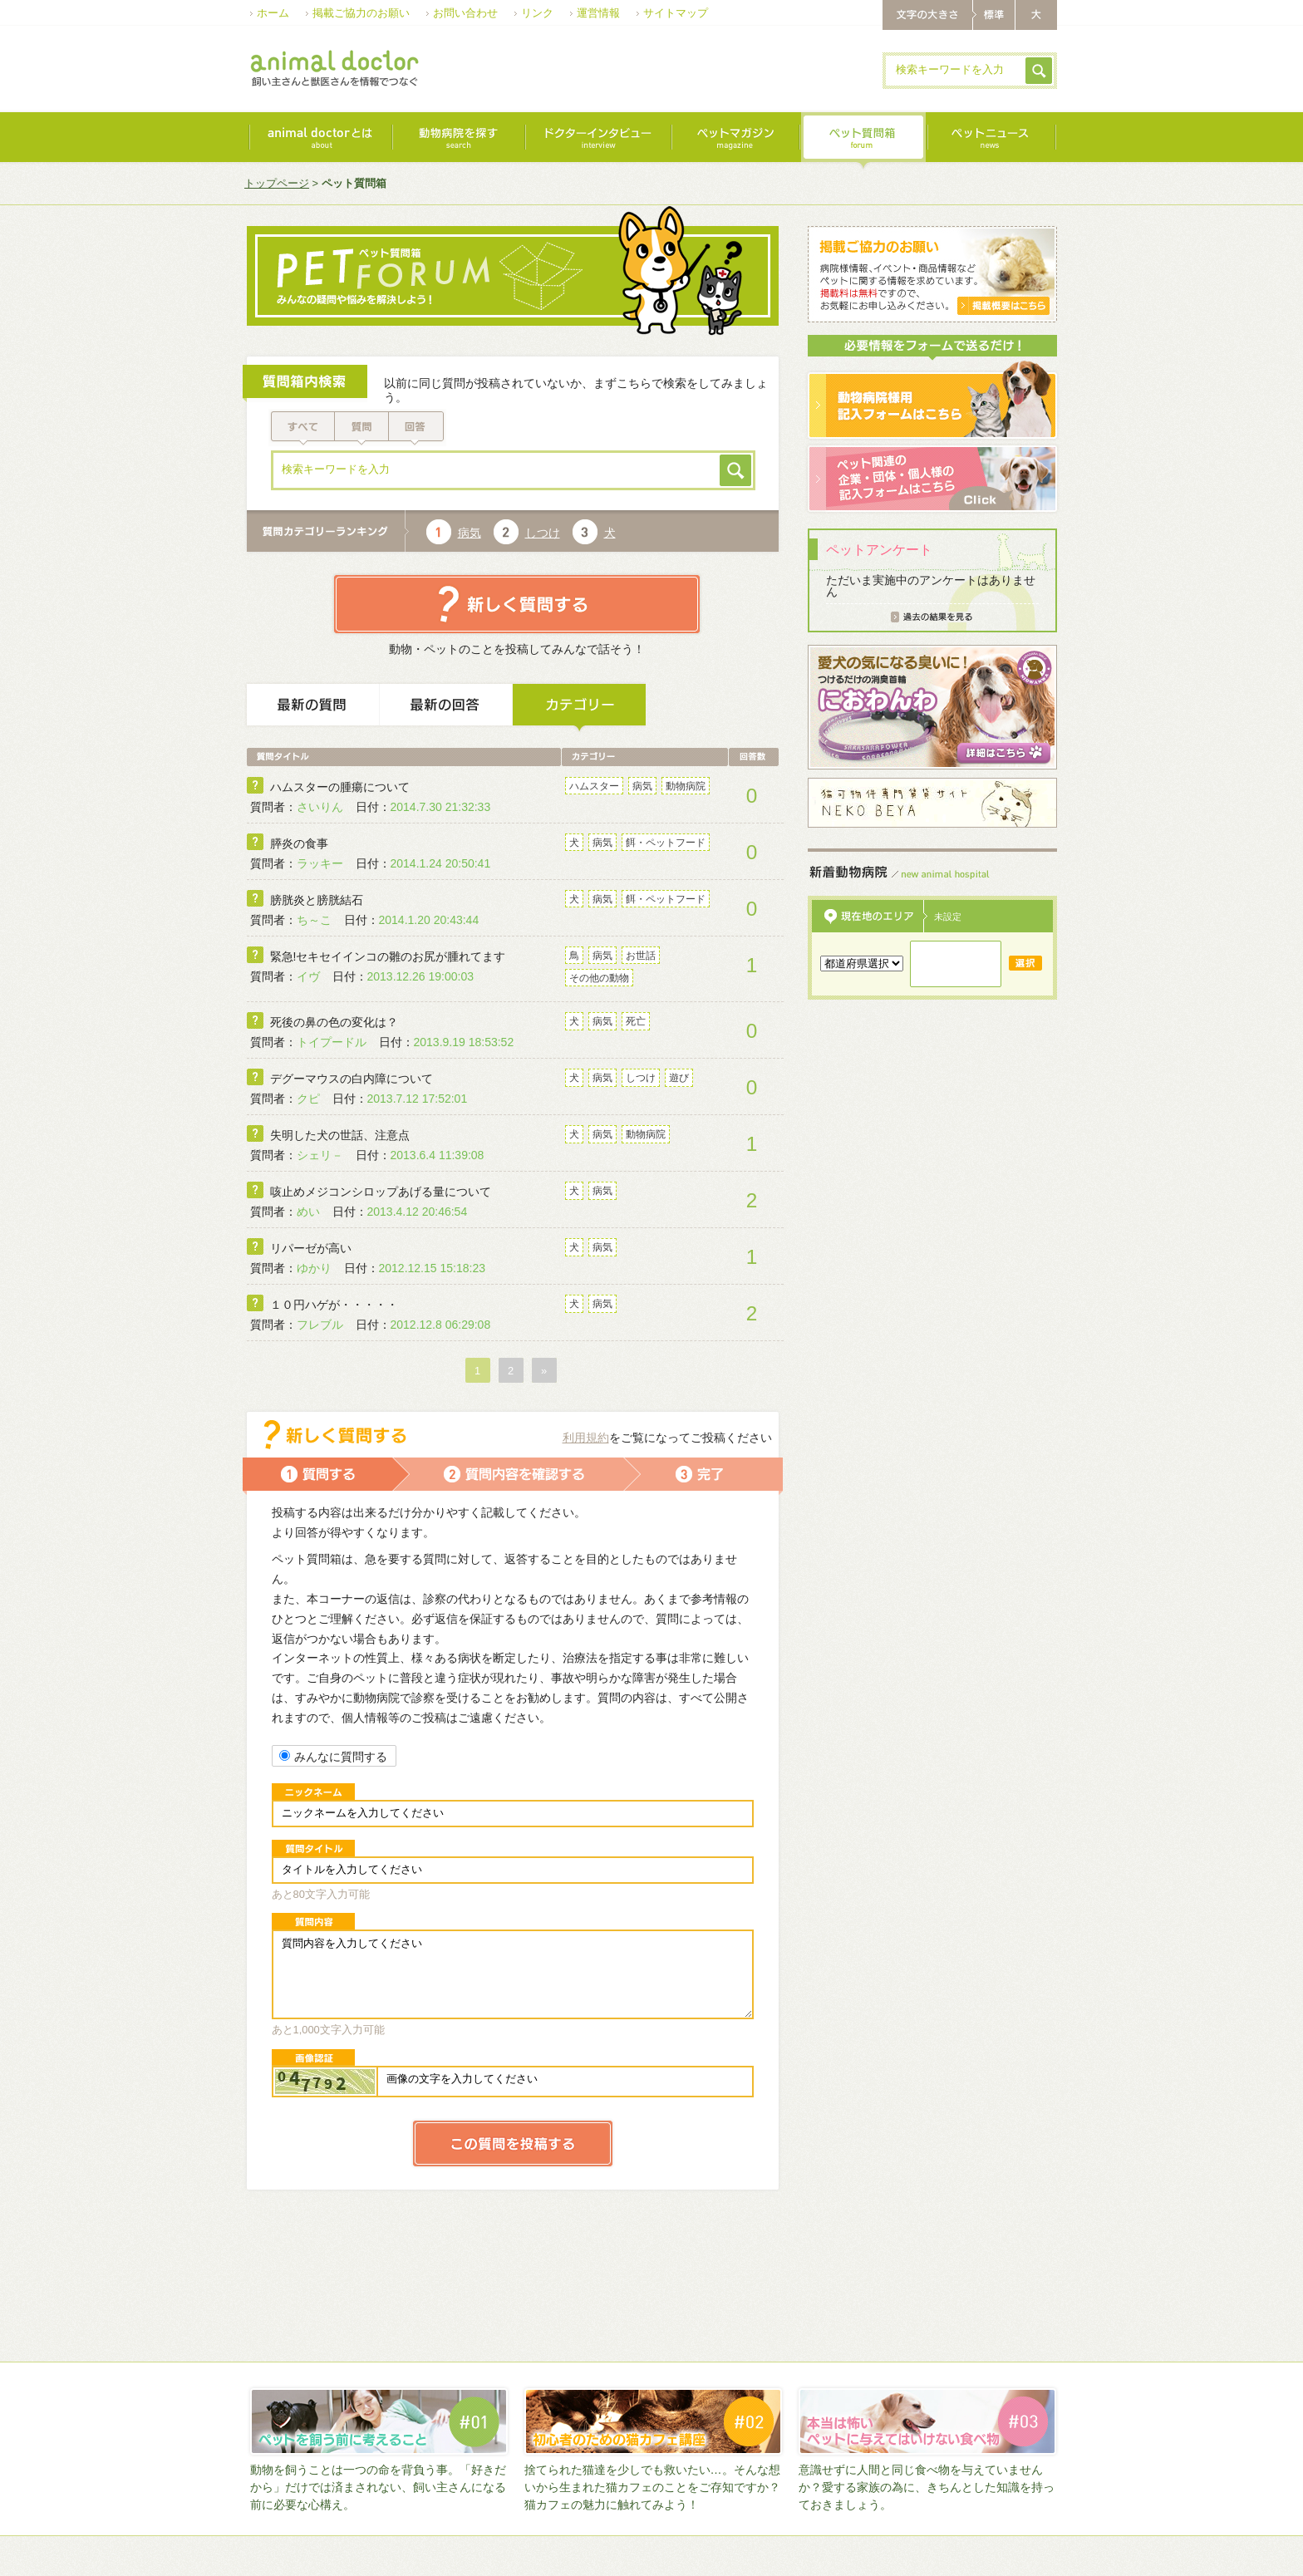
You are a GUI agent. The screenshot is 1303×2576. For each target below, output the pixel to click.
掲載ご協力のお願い (361, 13)
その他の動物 (599, 978)
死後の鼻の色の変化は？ (334, 1022)
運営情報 (598, 13)
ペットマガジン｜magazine (735, 141)
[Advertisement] (665, 70)
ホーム (273, 13)
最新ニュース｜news (991, 141)
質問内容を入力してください (512, 1974)
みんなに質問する (333, 1756)
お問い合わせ (465, 13)
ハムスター (594, 786)
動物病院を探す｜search (457, 141)
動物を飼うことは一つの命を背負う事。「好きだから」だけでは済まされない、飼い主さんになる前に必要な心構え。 (378, 2487)
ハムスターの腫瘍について (340, 787)
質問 (362, 427)
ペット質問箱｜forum (863, 141)
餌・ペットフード (666, 842)
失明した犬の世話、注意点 (340, 1135)
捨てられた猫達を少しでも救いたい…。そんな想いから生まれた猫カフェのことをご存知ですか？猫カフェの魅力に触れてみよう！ (652, 2487)
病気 (469, 532)
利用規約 (586, 1437)
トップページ (276, 183)
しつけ (542, 532)
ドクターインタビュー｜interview (597, 141)
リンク (537, 13)
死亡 (636, 1021)
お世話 (641, 955)
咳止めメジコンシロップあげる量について (380, 1191)
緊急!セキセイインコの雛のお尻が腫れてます (388, 956)
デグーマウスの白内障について (351, 1078)
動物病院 (686, 786)
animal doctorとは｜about (319, 141)
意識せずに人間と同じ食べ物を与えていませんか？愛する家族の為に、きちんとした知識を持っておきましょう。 (927, 2487)
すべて (301, 427)
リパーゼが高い (311, 1248)
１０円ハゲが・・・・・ (334, 1304)
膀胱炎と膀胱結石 (316, 900)
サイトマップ (675, 13)
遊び (679, 1078)
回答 (417, 427)
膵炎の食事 (299, 843)
